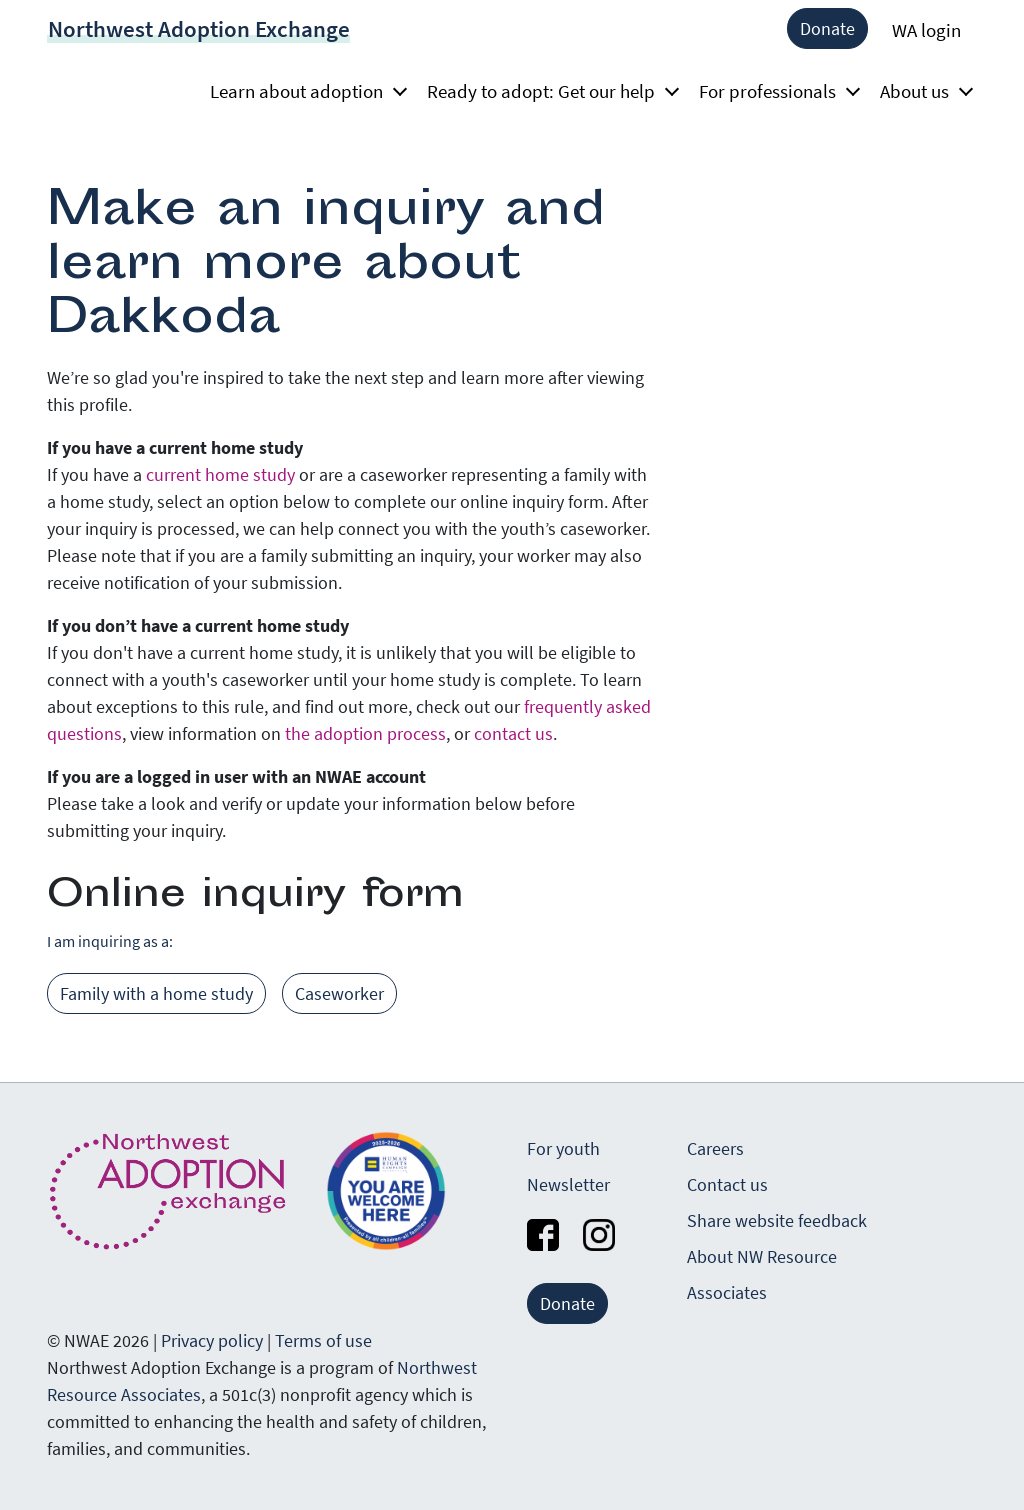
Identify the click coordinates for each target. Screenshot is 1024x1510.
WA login (926, 30)
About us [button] (920, 91)
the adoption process (365, 733)
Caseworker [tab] (339, 993)
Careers (715, 1148)
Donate (827, 28)
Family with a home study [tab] (156, 993)
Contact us (727, 1184)
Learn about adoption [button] (302, 91)
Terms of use (323, 1340)
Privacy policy (212, 1340)
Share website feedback (777, 1220)
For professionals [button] (773, 91)
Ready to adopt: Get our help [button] (547, 91)
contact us (513, 733)
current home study (220, 474)
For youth (563, 1148)
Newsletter (568, 1184)
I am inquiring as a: (110, 941)
